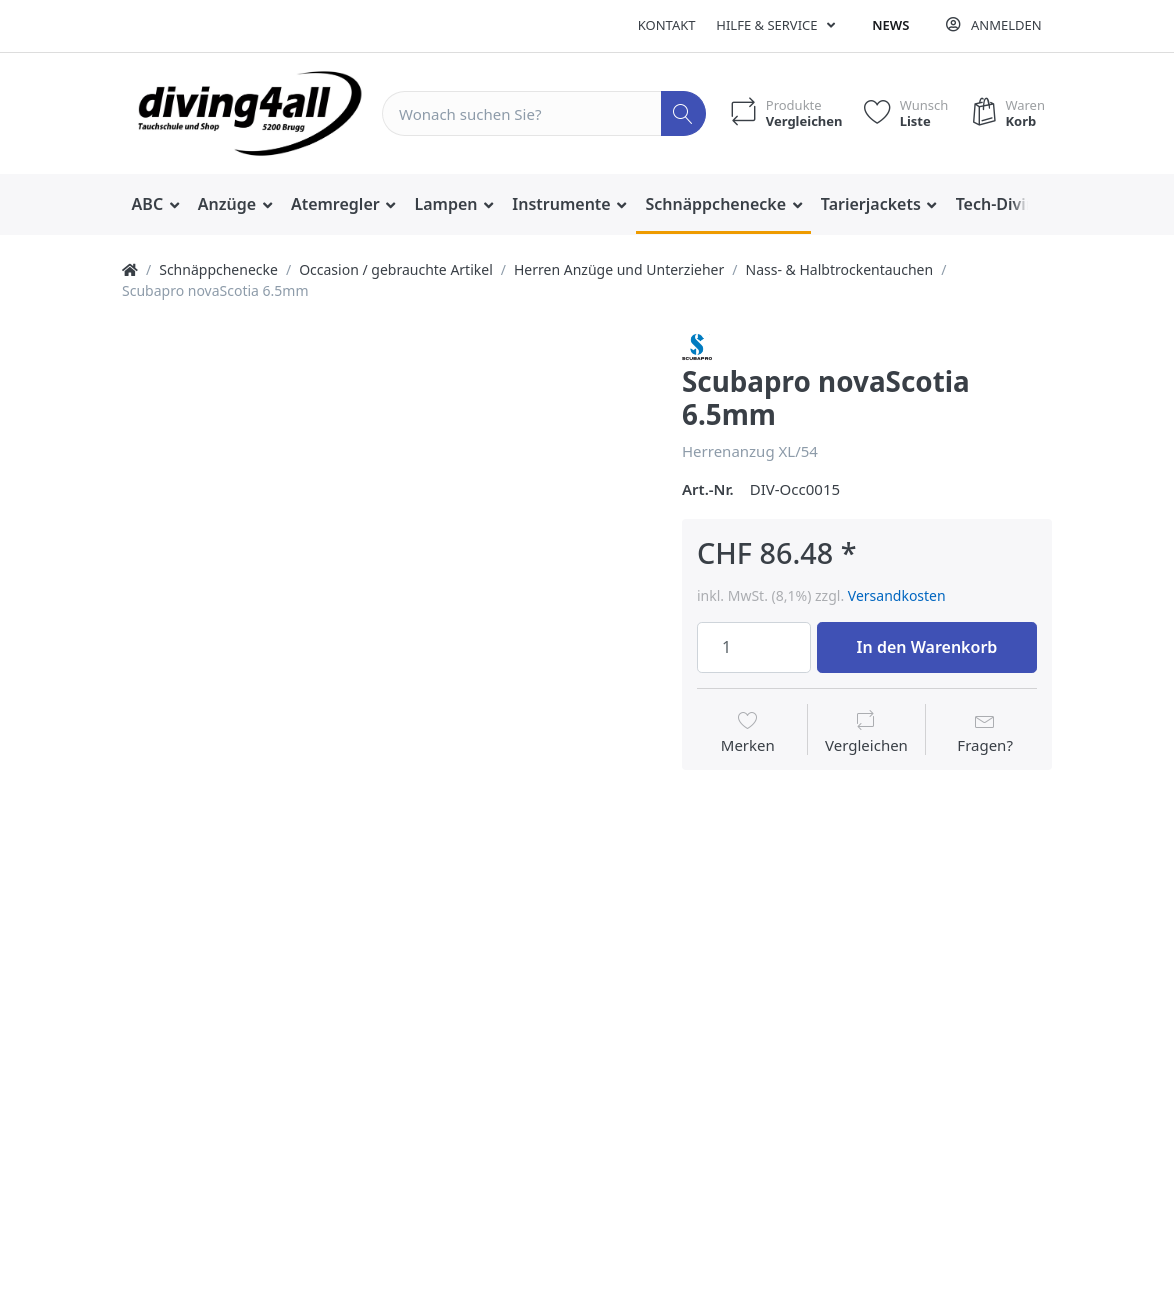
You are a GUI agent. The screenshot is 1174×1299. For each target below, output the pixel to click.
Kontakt (667, 25)
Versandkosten (897, 595)
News (890, 25)
